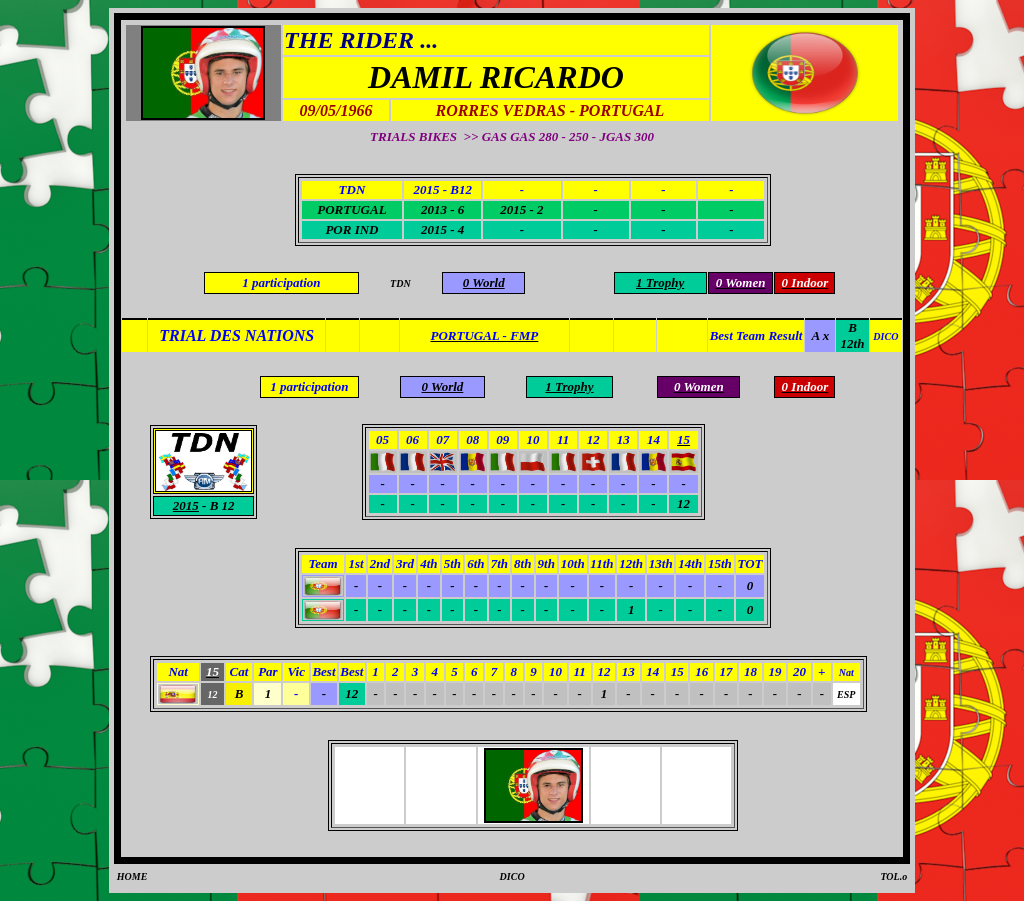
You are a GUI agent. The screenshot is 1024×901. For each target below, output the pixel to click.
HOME (132, 876)
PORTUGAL (351, 209)
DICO (512, 876)
